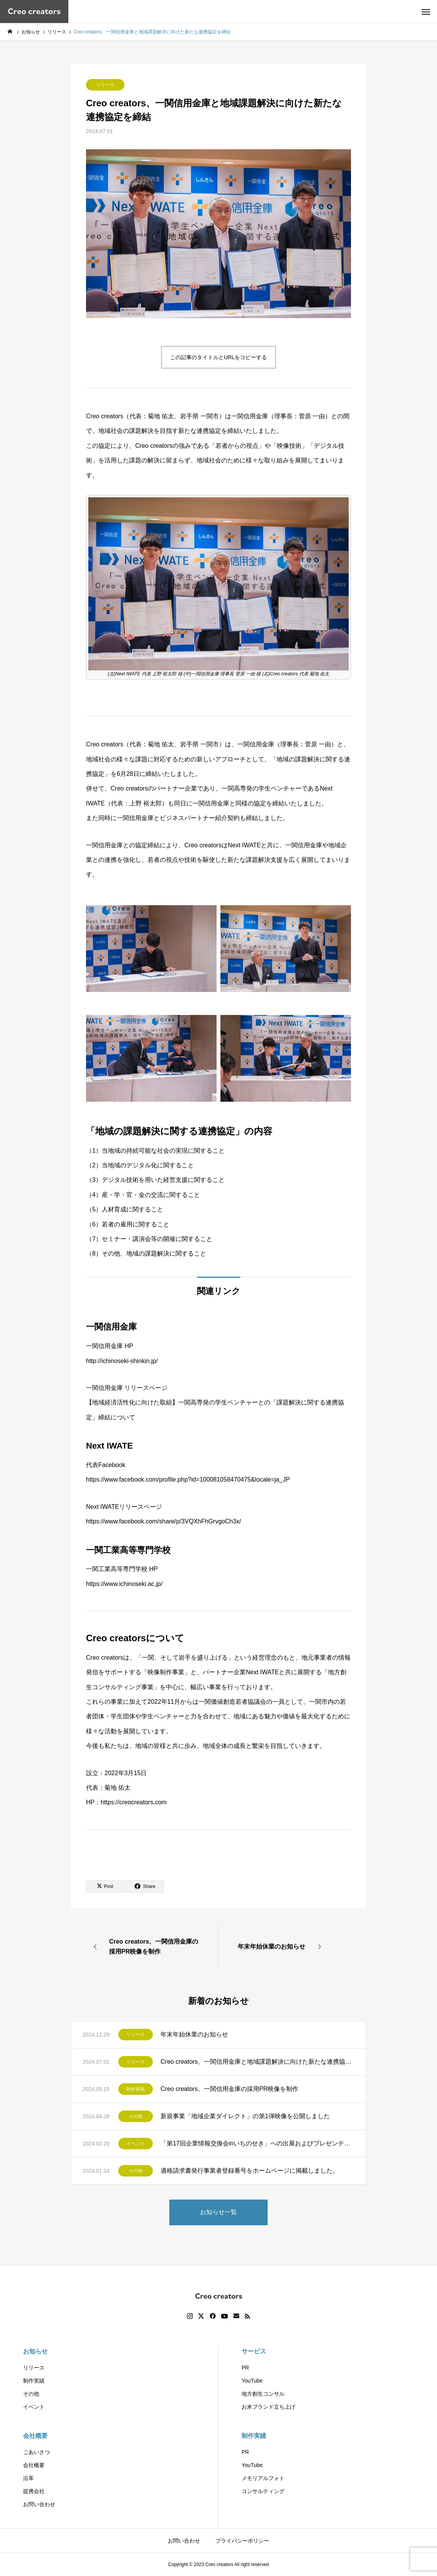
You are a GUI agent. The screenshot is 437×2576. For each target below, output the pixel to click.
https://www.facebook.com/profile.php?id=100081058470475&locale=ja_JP (188, 1479)
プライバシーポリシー (242, 2541)
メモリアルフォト (263, 2478)
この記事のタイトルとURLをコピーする (218, 357)
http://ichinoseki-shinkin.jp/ (122, 1361)
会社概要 (35, 2435)
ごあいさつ (36, 2452)
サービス (254, 2351)
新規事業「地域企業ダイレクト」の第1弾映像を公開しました (245, 2116)
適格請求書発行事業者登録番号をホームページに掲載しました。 (250, 2170)
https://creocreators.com (134, 1802)
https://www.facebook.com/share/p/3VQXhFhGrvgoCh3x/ (163, 1521)
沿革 (28, 2478)
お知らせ (35, 2351)
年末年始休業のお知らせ (194, 2034)
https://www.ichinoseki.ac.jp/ (124, 1584)
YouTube (252, 2381)
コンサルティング (263, 2491)
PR (245, 2368)
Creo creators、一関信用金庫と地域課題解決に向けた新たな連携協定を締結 (257, 2061)
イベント (135, 2143)
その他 (135, 2116)
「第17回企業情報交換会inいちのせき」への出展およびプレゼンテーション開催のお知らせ (257, 2143)
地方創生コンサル (263, 2394)
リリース (105, 84)
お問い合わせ (39, 2504)
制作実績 (135, 2089)
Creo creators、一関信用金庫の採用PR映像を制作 (233, 2089)
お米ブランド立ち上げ (268, 2407)
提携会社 (34, 2491)
